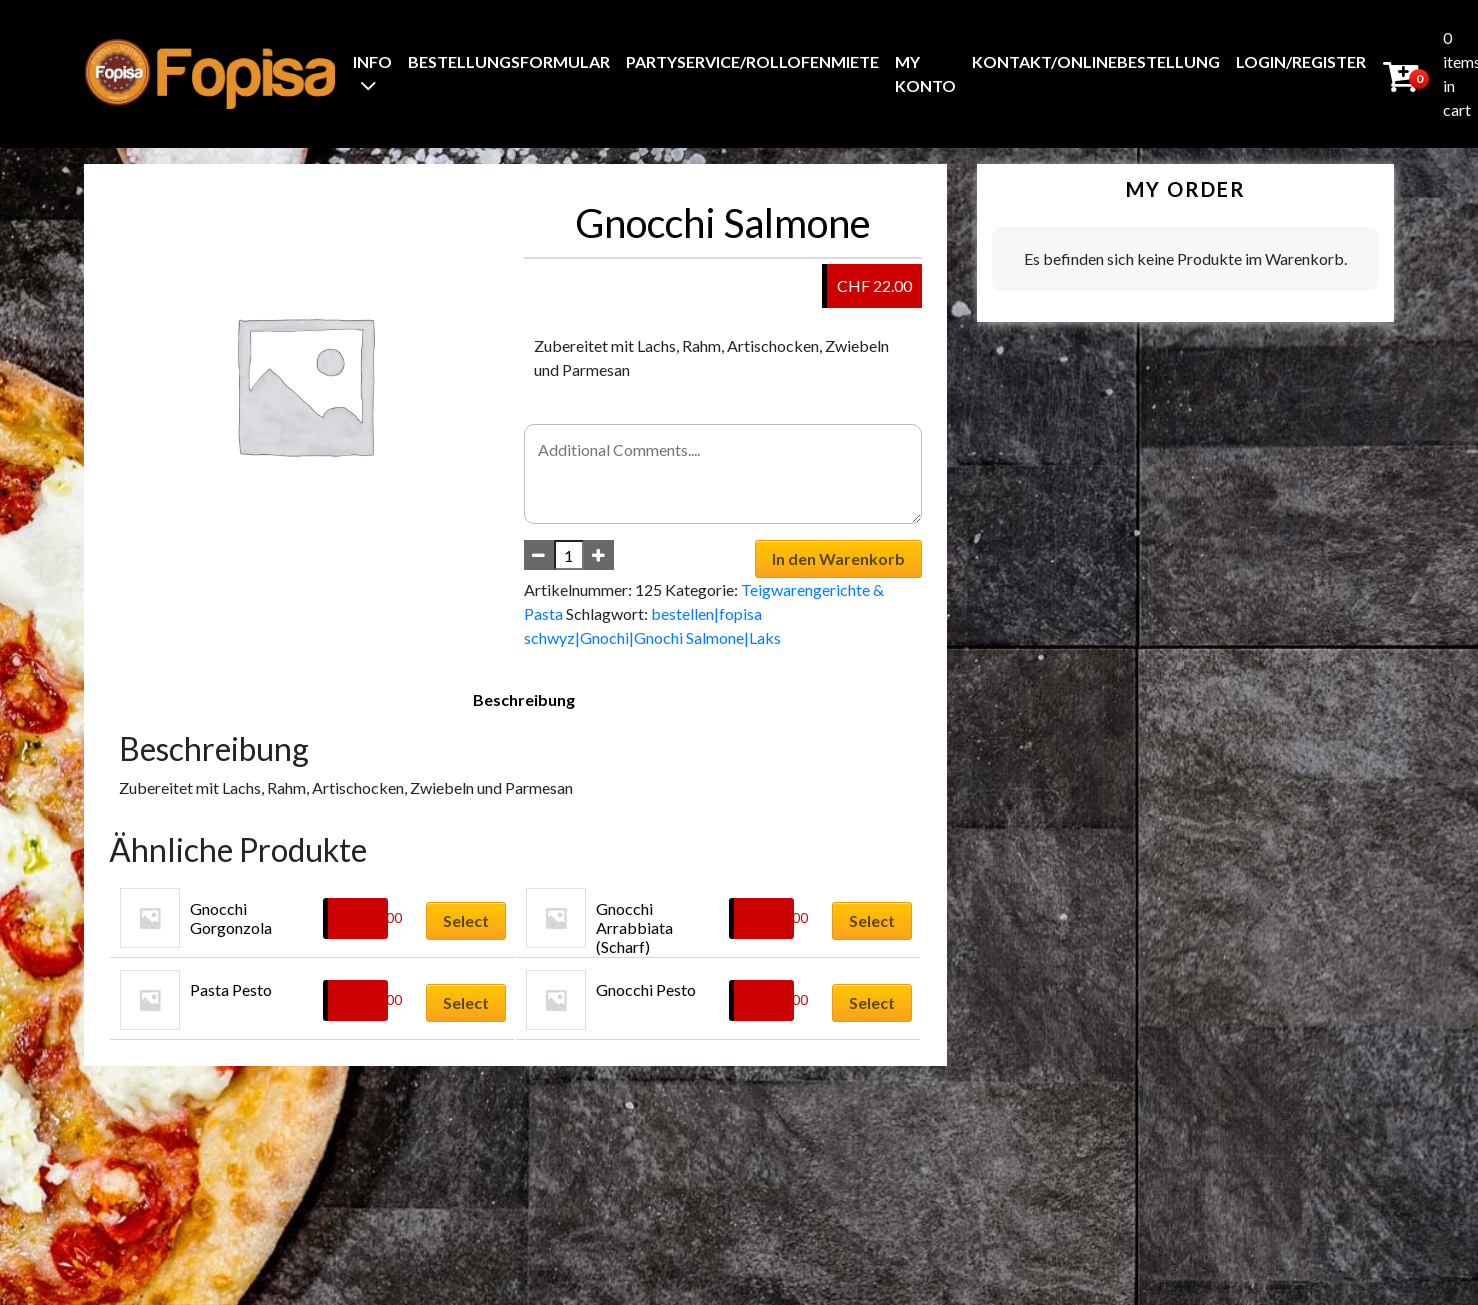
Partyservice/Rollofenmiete (752, 61)
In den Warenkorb (838, 558)
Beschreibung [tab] (524, 699)
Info (372, 61)
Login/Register (1301, 61)
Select (466, 920)
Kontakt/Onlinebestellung (1096, 61)
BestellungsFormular (509, 61)
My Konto (925, 73)
